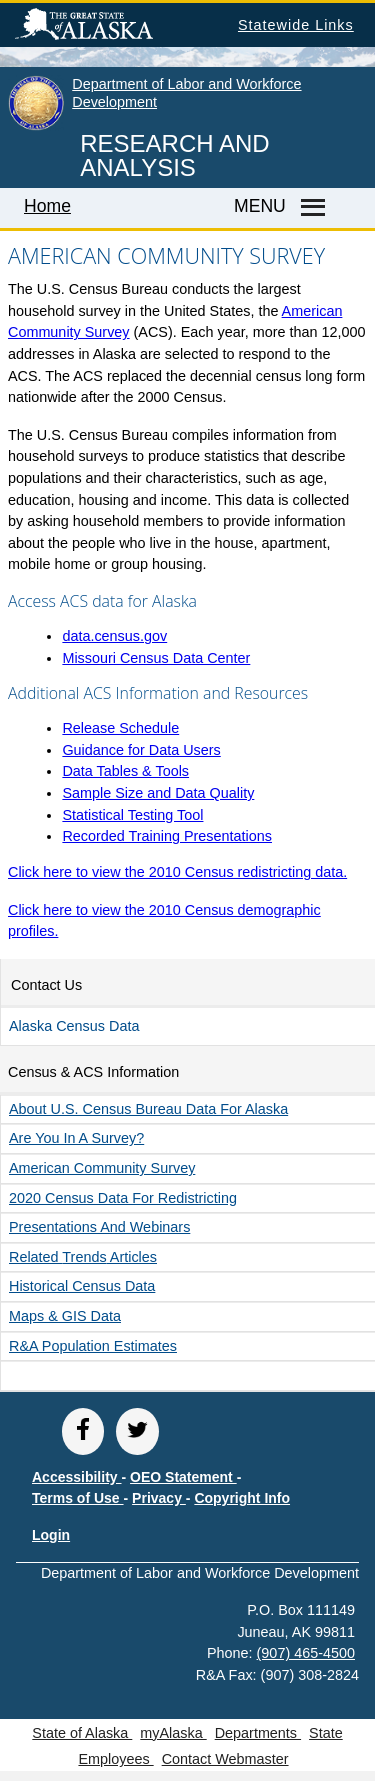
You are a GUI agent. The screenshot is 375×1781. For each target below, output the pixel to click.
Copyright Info (242, 1498)
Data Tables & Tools (125, 771)
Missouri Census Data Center (156, 658)
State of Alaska (116, 27)
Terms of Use (78, 1498)
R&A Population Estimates (93, 1346)
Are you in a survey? (76, 1138)
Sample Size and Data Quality (158, 793)
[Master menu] (310, 208)
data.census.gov (114, 636)
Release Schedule (120, 728)
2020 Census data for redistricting (123, 1198)
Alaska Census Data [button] (74, 1026)
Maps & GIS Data (65, 1316)
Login (51, 1535)
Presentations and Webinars (99, 1227)
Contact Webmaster (225, 1759)
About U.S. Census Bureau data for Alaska (148, 1109)
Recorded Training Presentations (167, 836)
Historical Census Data (82, 1286)
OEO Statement (183, 1477)
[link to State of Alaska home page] (36, 126)
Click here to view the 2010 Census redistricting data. (177, 872)
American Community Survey (102, 1168)
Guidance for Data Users (141, 750)
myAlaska (173, 1733)
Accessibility (77, 1477)
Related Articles (83, 1257)
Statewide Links (296, 25)
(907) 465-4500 (306, 1653)
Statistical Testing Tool (132, 815)
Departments (258, 1733)
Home (47, 206)
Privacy (159, 1498)
